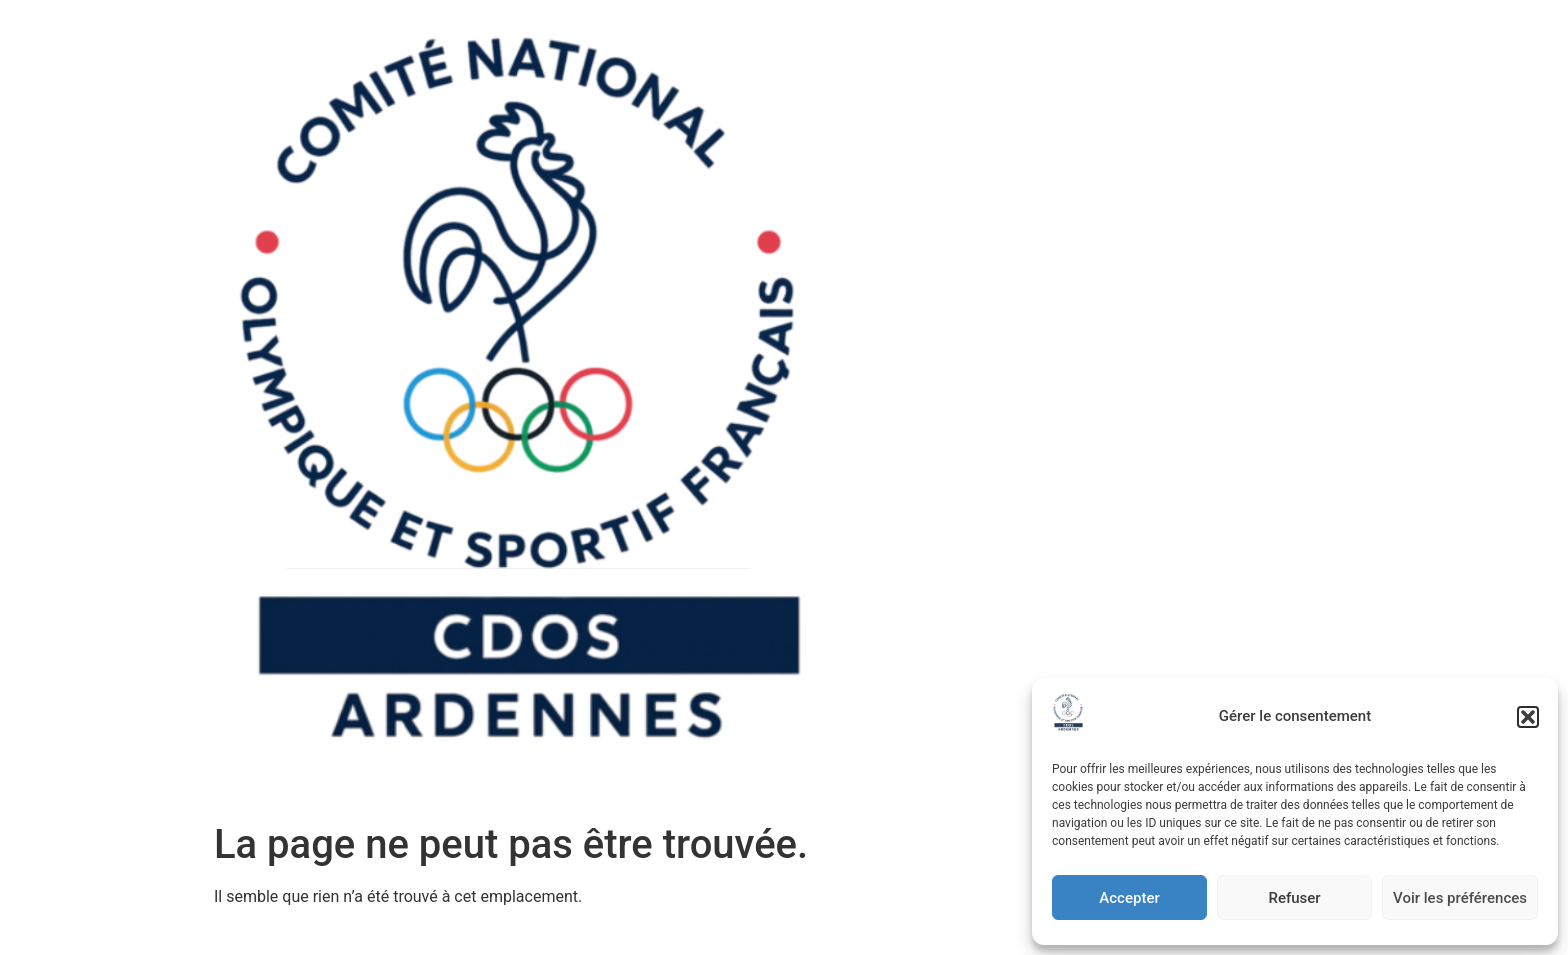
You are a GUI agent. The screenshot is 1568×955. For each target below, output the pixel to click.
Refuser (1294, 898)
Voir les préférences (1460, 898)
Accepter (1129, 898)
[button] (1528, 717)
